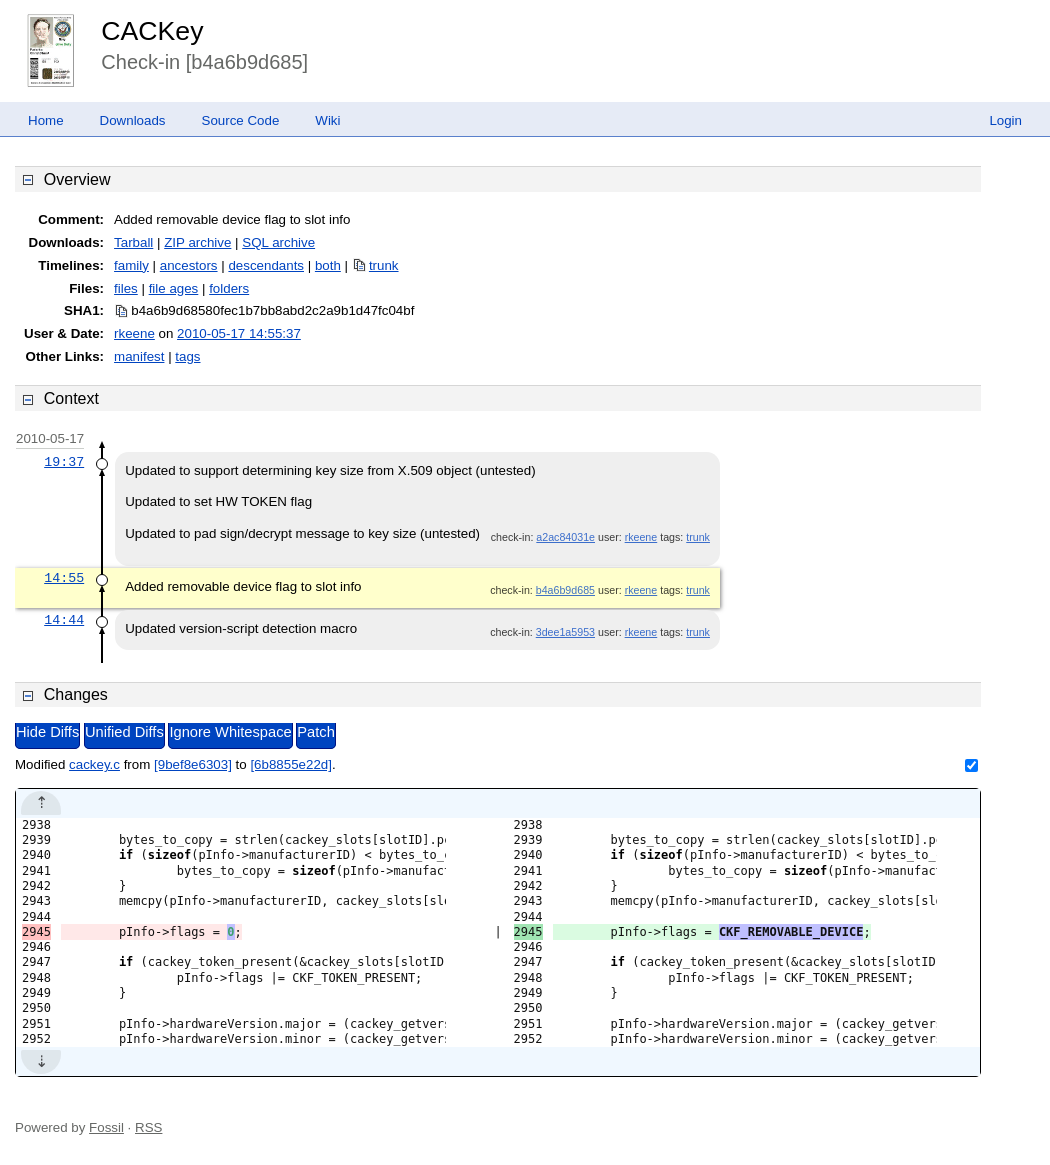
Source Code (241, 120)
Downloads (133, 120)
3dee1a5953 (565, 632)
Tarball (133, 242)
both (328, 265)
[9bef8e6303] (193, 764)
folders (229, 288)
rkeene (134, 333)
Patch (315, 732)
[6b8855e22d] (291, 764)
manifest (139, 356)
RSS (148, 1127)
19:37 (64, 462)
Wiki (327, 120)
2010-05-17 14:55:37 (239, 333)
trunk (384, 265)
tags (187, 356)
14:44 (64, 620)
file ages (174, 288)
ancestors (189, 265)
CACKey (152, 31)
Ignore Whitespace (230, 732)
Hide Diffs (47, 732)
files (126, 288)
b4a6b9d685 (565, 590)
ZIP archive (197, 242)
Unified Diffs (124, 732)
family (131, 265)
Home (46, 120)
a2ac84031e (565, 537)
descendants (266, 265)
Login (1005, 120)
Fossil (106, 1127)
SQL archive (278, 242)
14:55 (64, 578)
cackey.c (94, 764)
